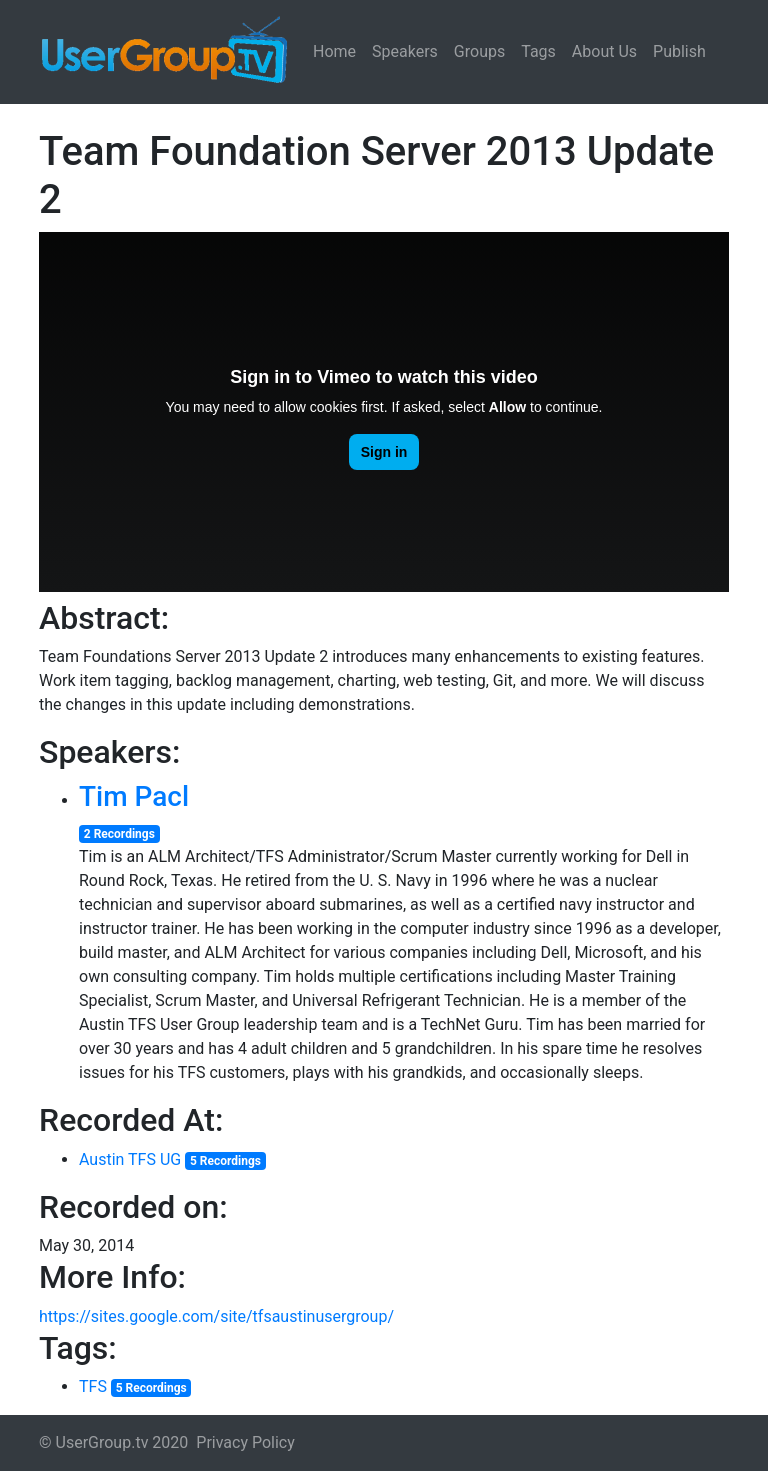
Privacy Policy (245, 1442)
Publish (679, 51)
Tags (538, 51)
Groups (479, 51)
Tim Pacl (134, 796)
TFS (93, 1386)
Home (334, 51)
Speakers (405, 51)
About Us (604, 51)
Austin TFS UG (130, 1159)
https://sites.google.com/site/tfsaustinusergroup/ (216, 1316)
